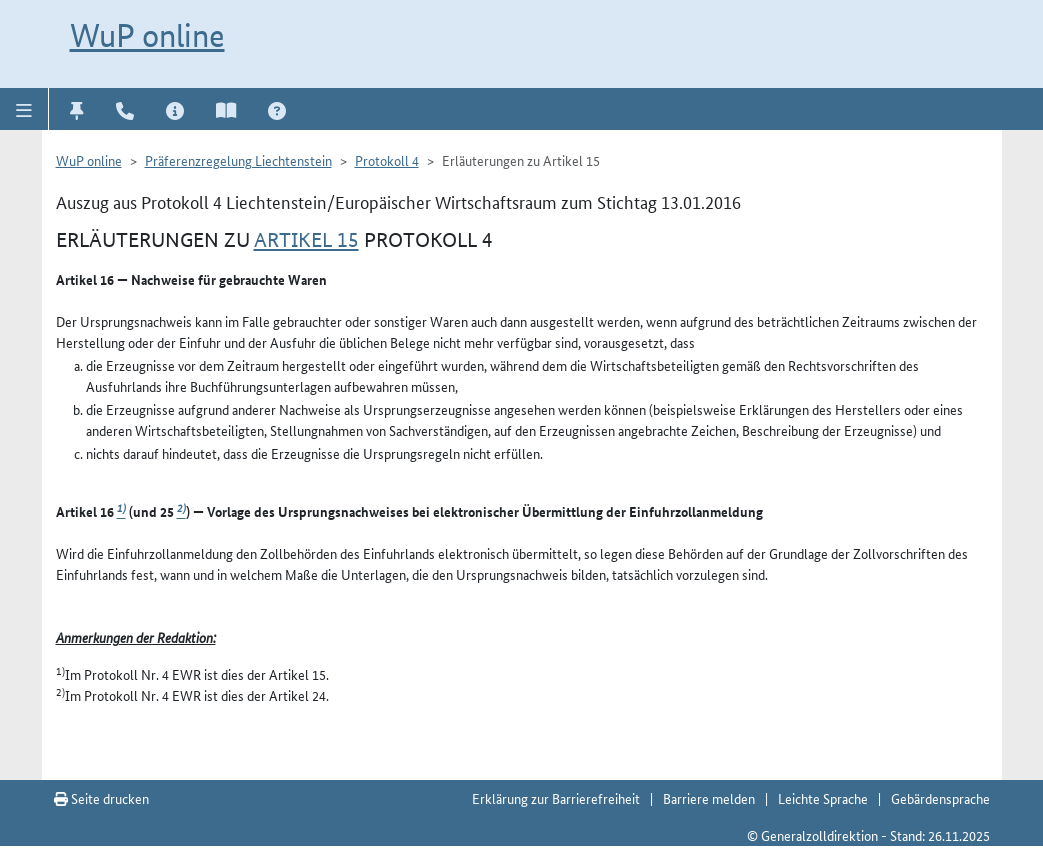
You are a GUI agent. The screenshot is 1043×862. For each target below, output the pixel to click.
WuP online (147, 35)
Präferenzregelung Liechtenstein (238, 160)
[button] (24, 109)
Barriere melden (709, 798)
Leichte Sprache (823, 798)
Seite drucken (101, 798)
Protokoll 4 (387, 160)
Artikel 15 (306, 240)
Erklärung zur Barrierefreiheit (556, 798)
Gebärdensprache (940, 798)
